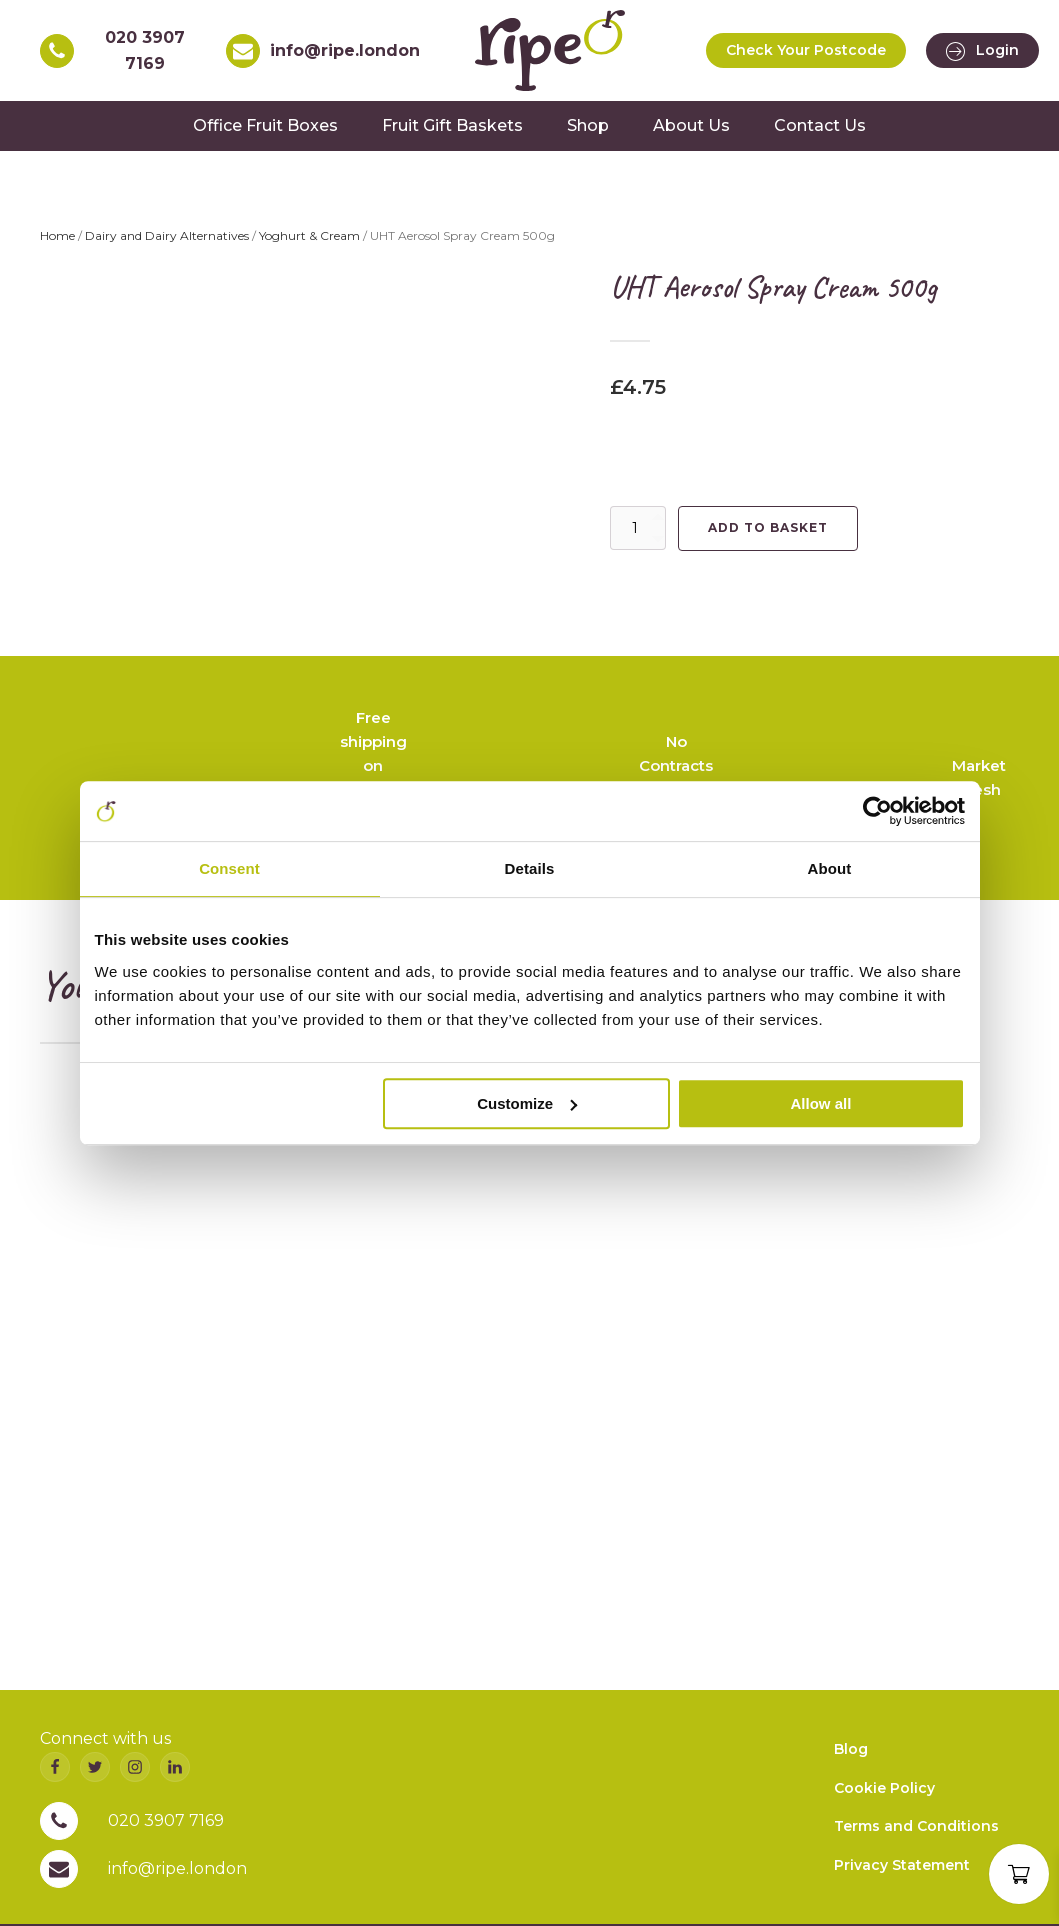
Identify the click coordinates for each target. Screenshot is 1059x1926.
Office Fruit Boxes (265, 125)
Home (57, 235)
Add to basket (768, 527)
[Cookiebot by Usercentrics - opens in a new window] (877, 811)
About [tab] (830, 868)
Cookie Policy (884, 1788)
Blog (851, 1749)
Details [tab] (530, 868)
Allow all (821, 1103)
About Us (691, 125)
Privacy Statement (902, 1865)
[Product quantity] (638, 528)
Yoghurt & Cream (309, 235)
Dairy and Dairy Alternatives (167, 235)
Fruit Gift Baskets (452, 125)
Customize (527, 1103)
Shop (588, 125)
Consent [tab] (229, 868)
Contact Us (820, 125)
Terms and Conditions (916, 1826)
